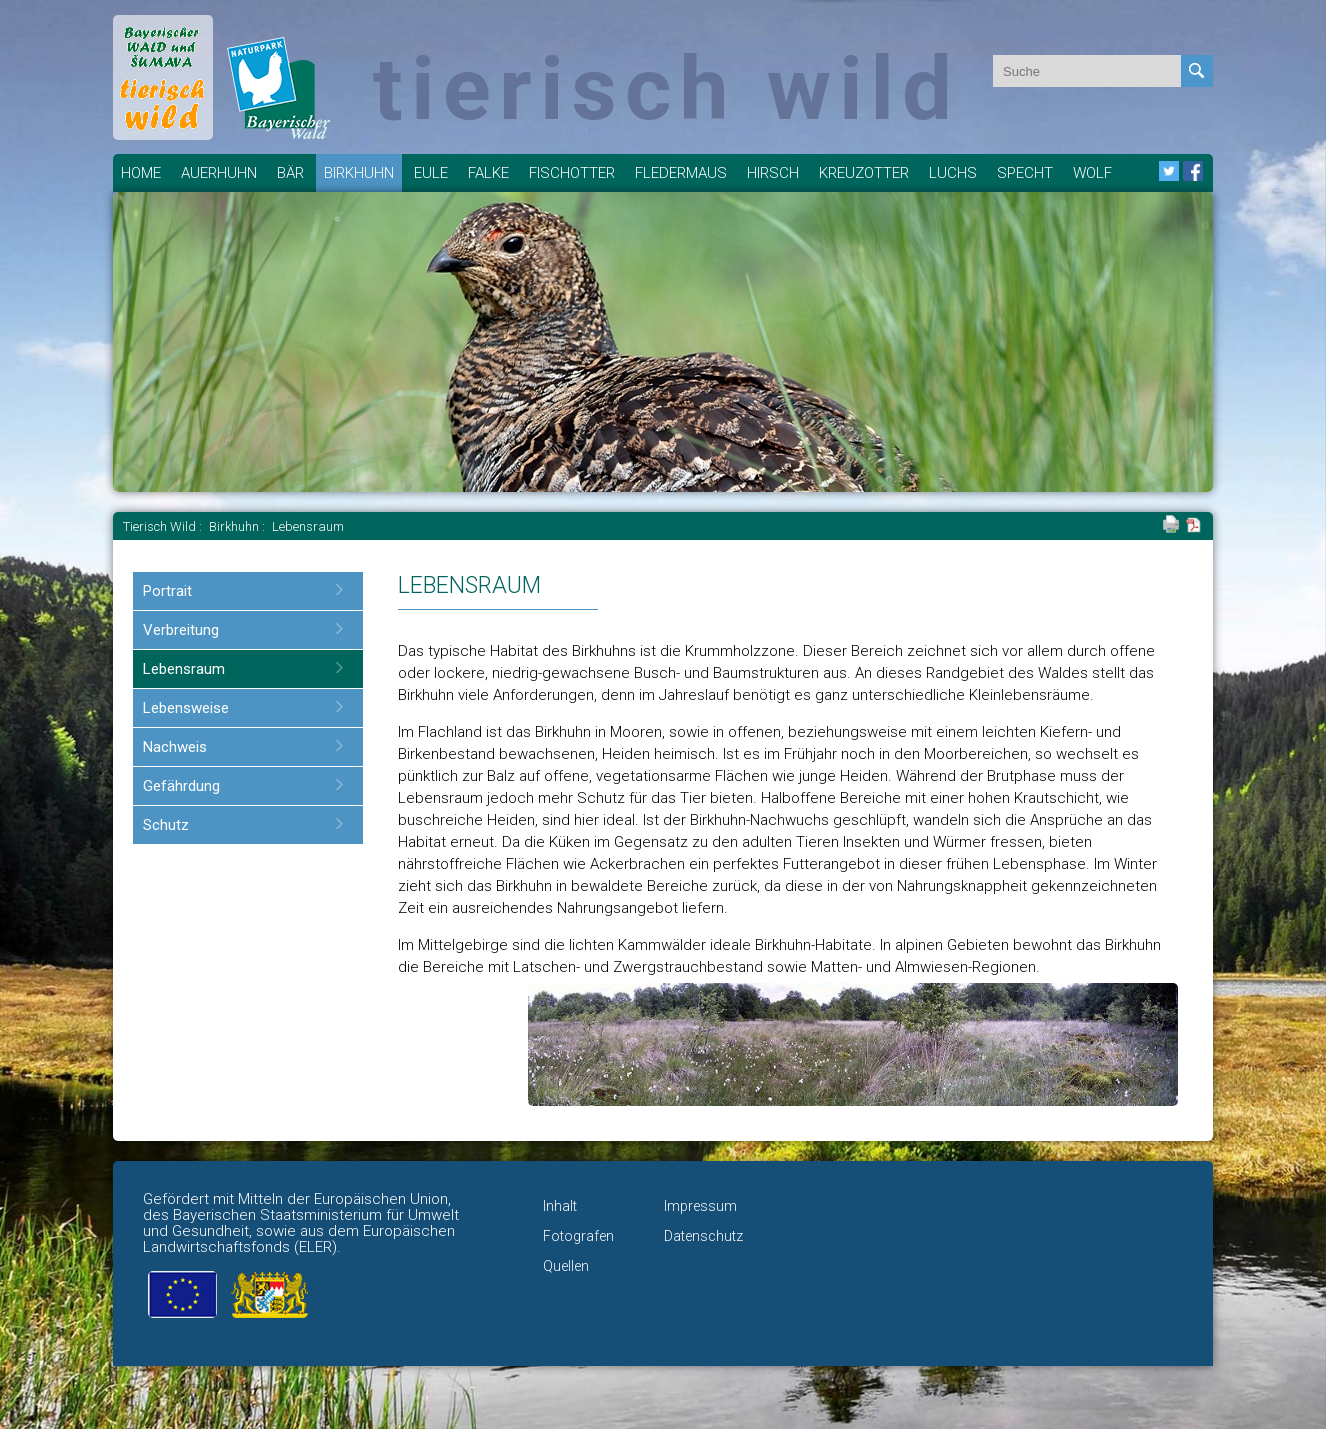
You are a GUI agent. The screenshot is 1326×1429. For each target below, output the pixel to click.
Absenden (1197, 71)
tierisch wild (666, 88)
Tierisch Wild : (164, 526)
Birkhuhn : (238, 526)
